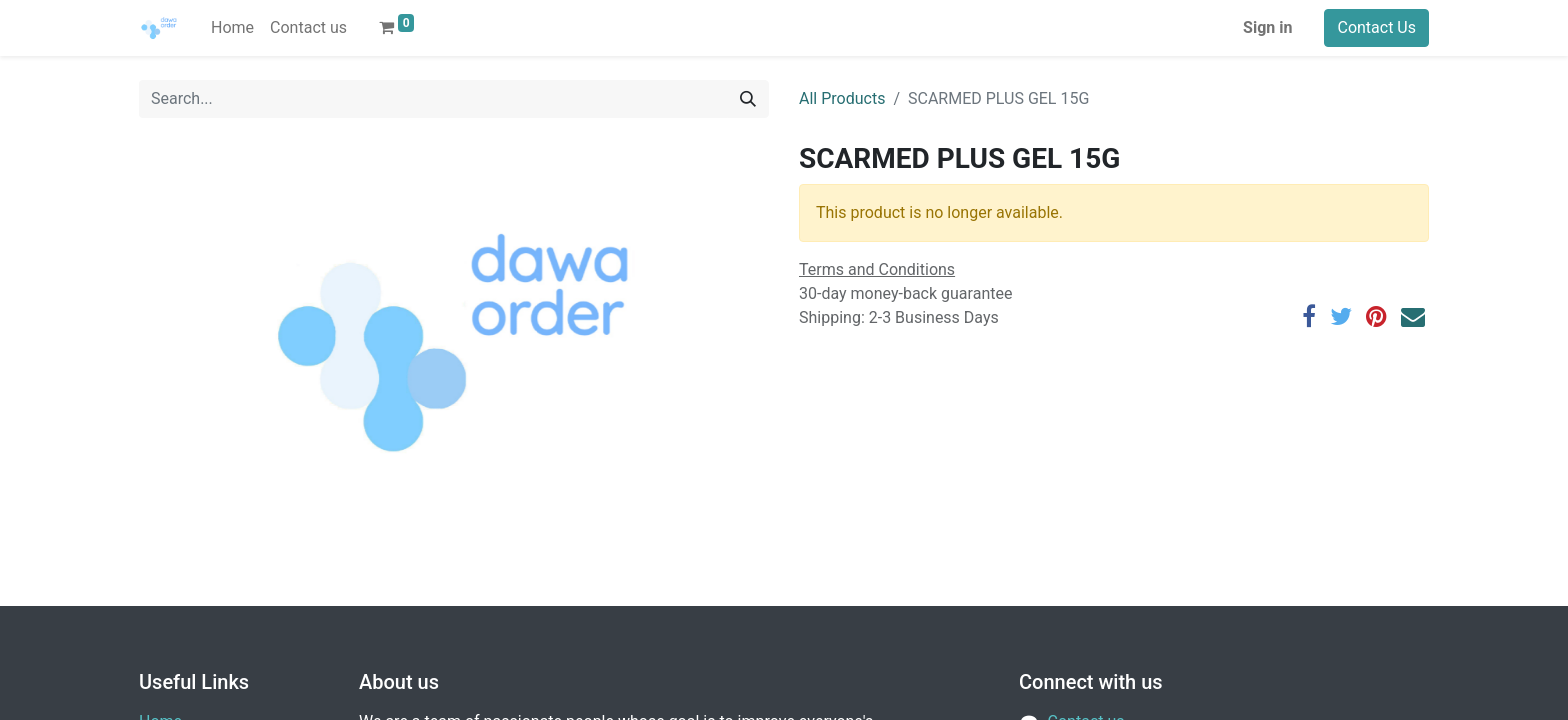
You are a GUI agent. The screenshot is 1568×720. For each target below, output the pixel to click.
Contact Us (1376, 27)
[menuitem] (232, 28)
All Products (842, 98)
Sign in (1267, 27)
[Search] (748, 99)
